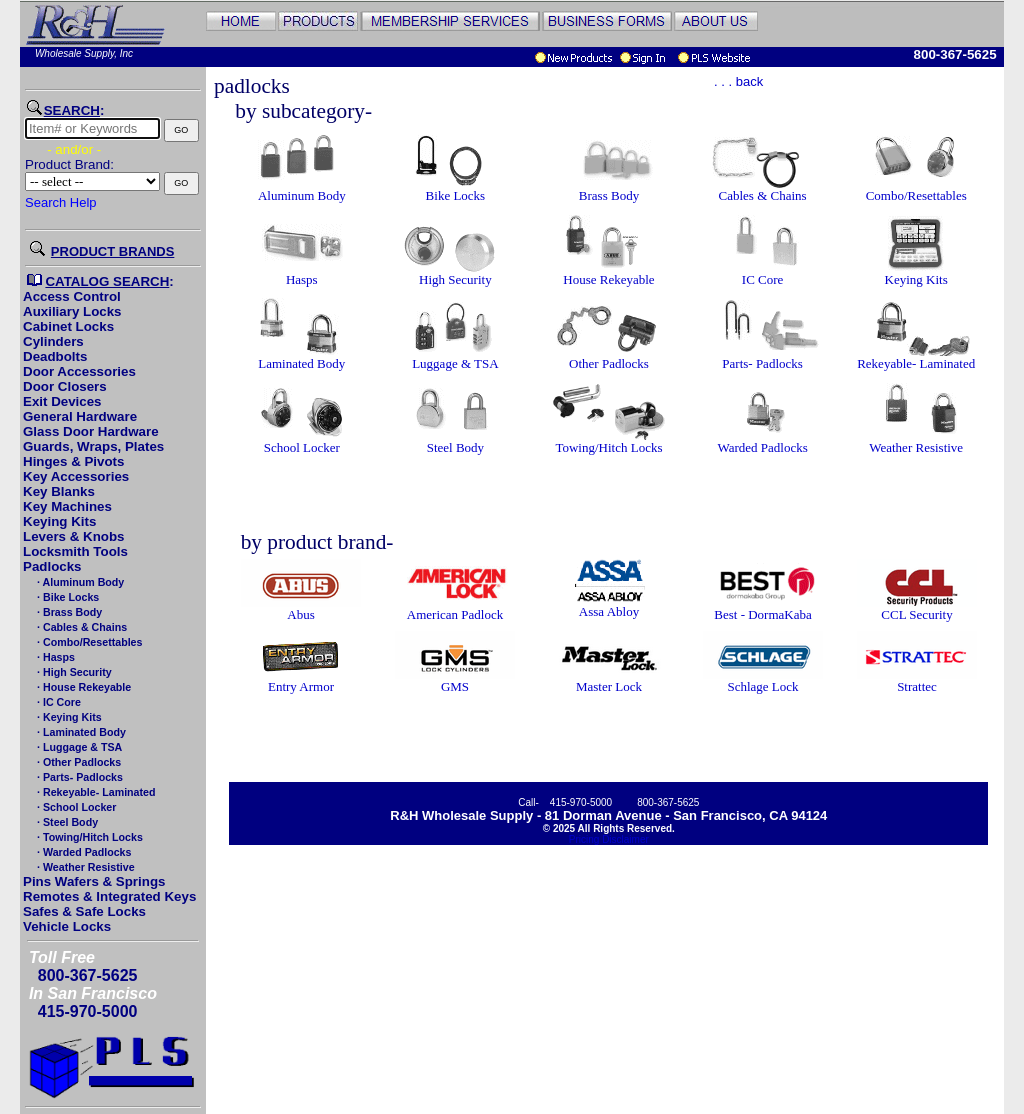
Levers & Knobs (73, 536)
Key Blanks (59, 491)
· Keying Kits (68, 717)
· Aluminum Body (79, 582)
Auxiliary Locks (72, 311)
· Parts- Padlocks (78, 777)
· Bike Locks (66, 597)
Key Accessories (76, 476)
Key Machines (67, 506)
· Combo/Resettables (88, 642)
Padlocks (52, 566)
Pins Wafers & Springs (94, 881)
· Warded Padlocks (82, 852)
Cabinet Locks (68, 326)
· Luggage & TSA (78, 747)
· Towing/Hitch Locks (88, 837)
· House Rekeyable (82, 687)
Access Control (72, 296)
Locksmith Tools (75, 551)
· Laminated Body (80, 732)
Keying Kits (59, 521)
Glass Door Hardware (91, 431)
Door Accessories (79, 371)
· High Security (73, 672)
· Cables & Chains (80, 627)
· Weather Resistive (84, 867)
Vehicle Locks (67, 926)
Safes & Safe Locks (84, 911)
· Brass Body (68, 612)
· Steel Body (66, 822)
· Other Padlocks (77, 762)
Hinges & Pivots (73, 461)
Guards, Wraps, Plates (93, 446)
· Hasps (54, 657)
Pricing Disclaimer (609, 839)
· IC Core (57, 702)
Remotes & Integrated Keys (109, 896)
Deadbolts (55, 356)
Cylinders (53, 341)
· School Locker (75, 807)
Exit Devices (62, 401)
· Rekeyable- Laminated (94, 792)
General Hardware (80, 416)
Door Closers (65, 386)
